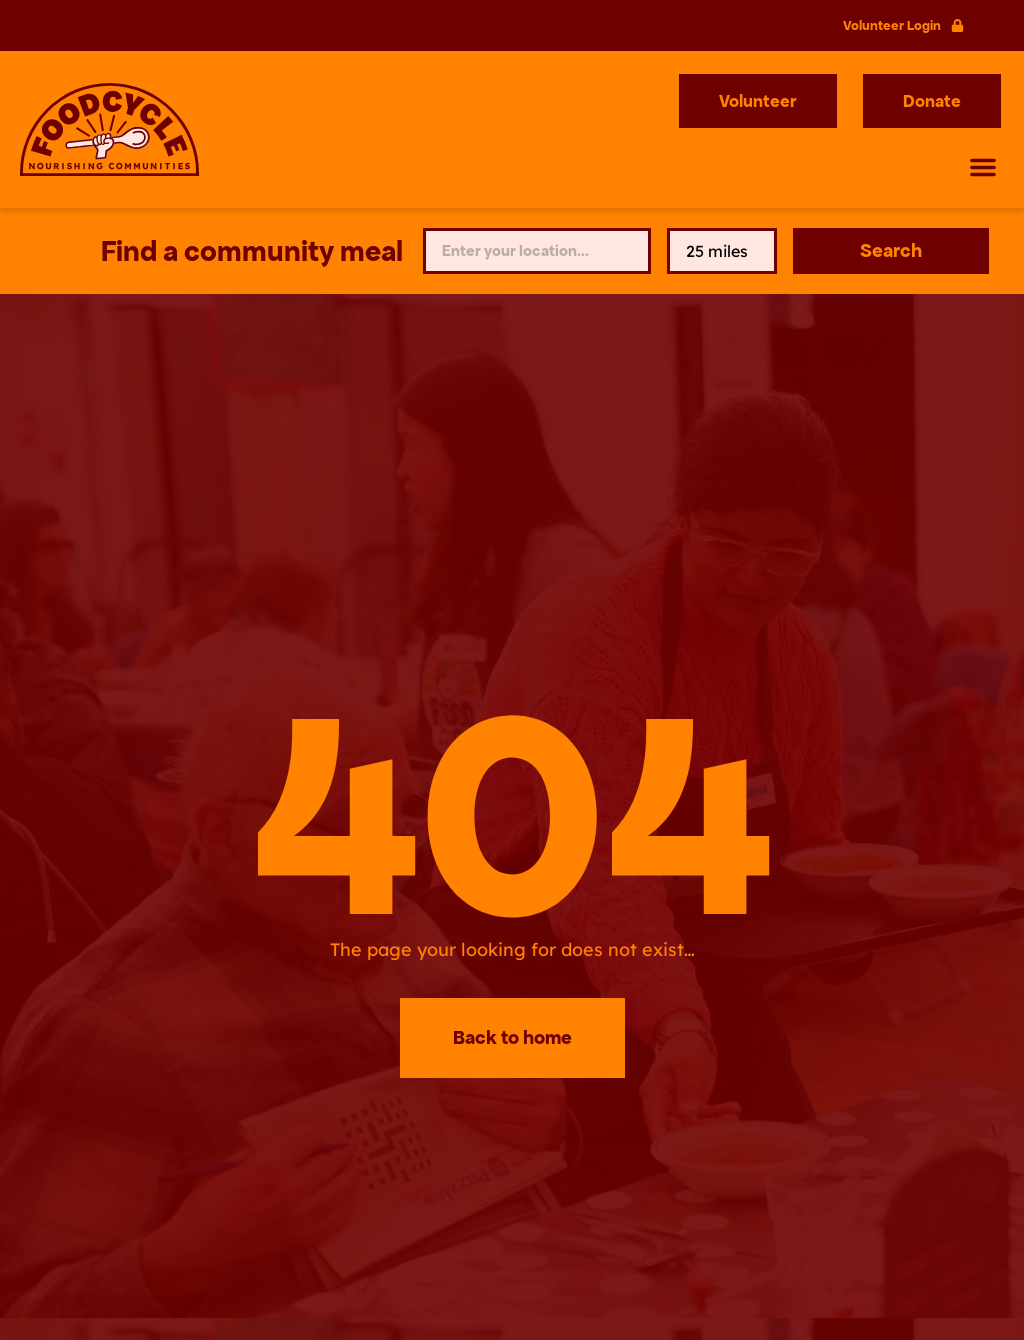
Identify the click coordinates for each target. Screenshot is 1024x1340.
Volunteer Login (892, 25)
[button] (983, 167)
